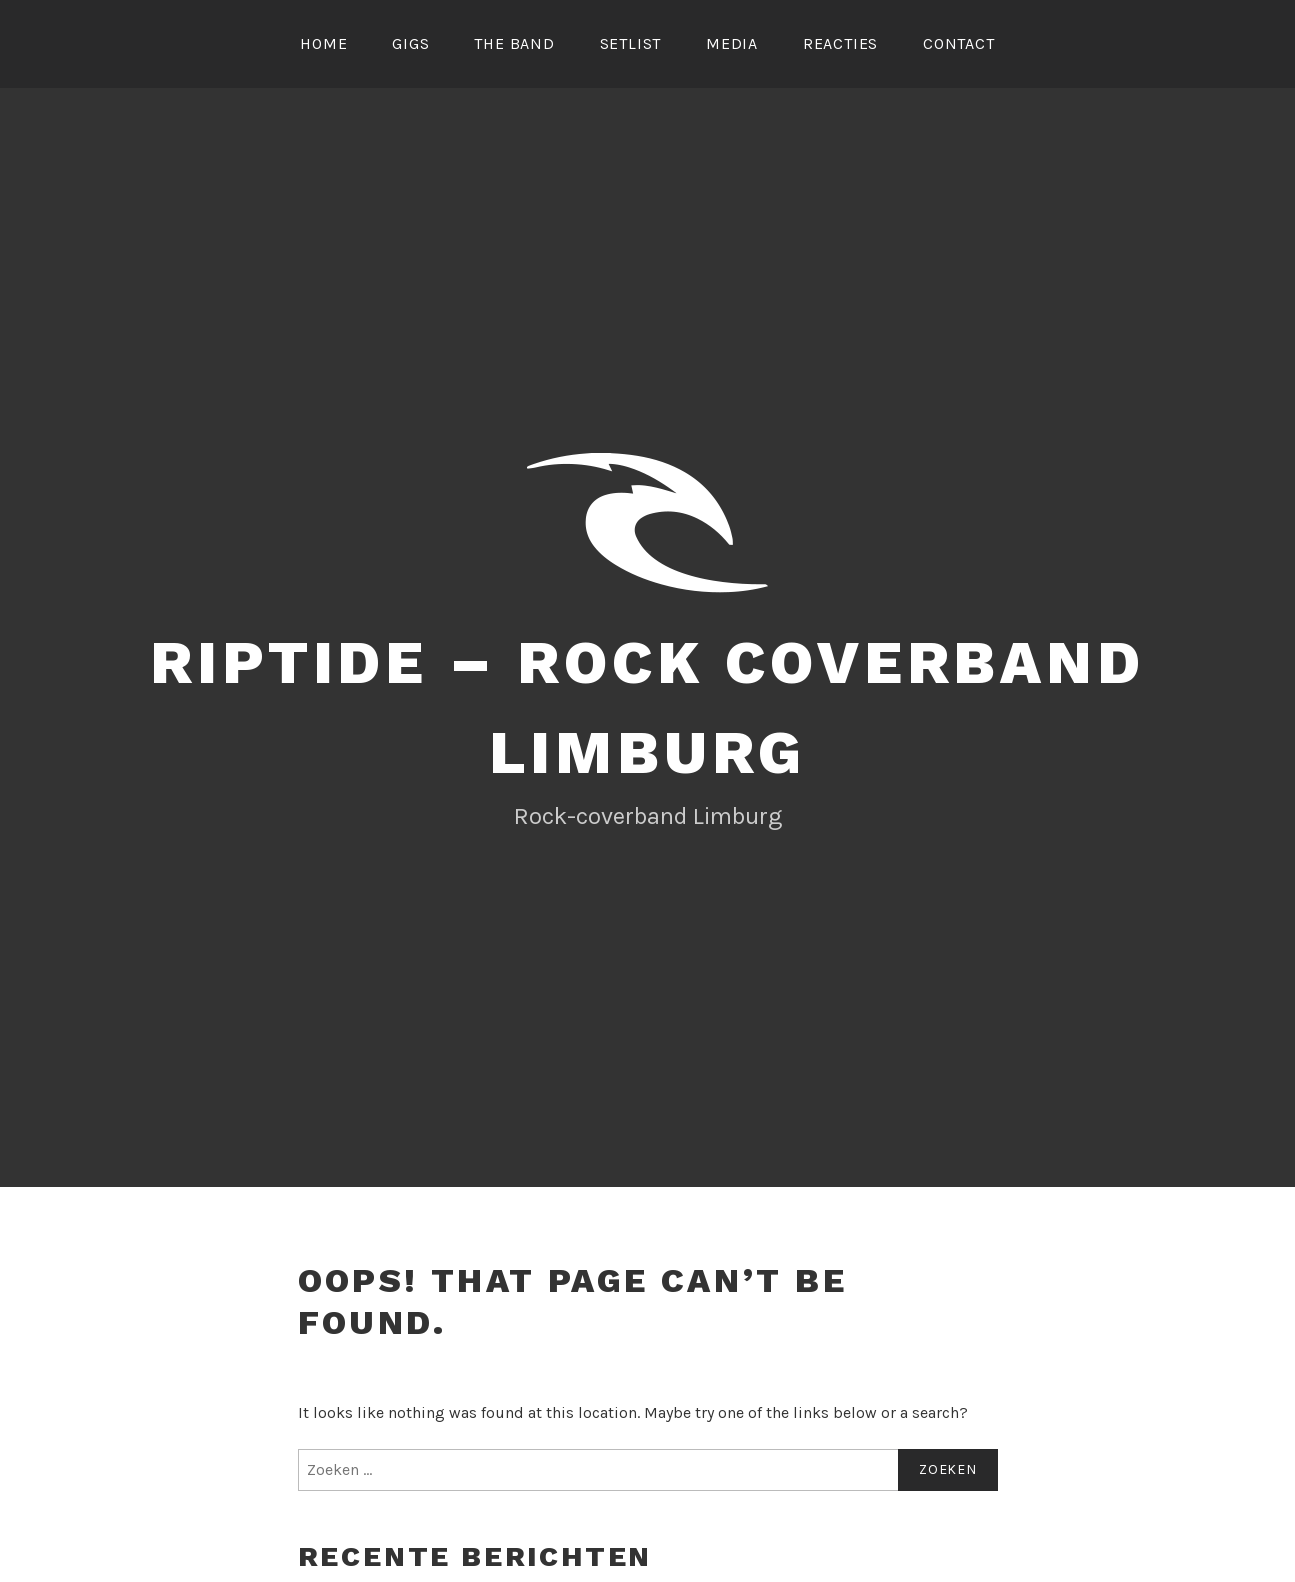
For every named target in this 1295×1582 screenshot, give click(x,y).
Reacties (840, 43)
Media (732, 43)
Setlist (631, 43)
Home (323, 43)
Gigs (410, 43)
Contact (959, 43)
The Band (514, 43)
